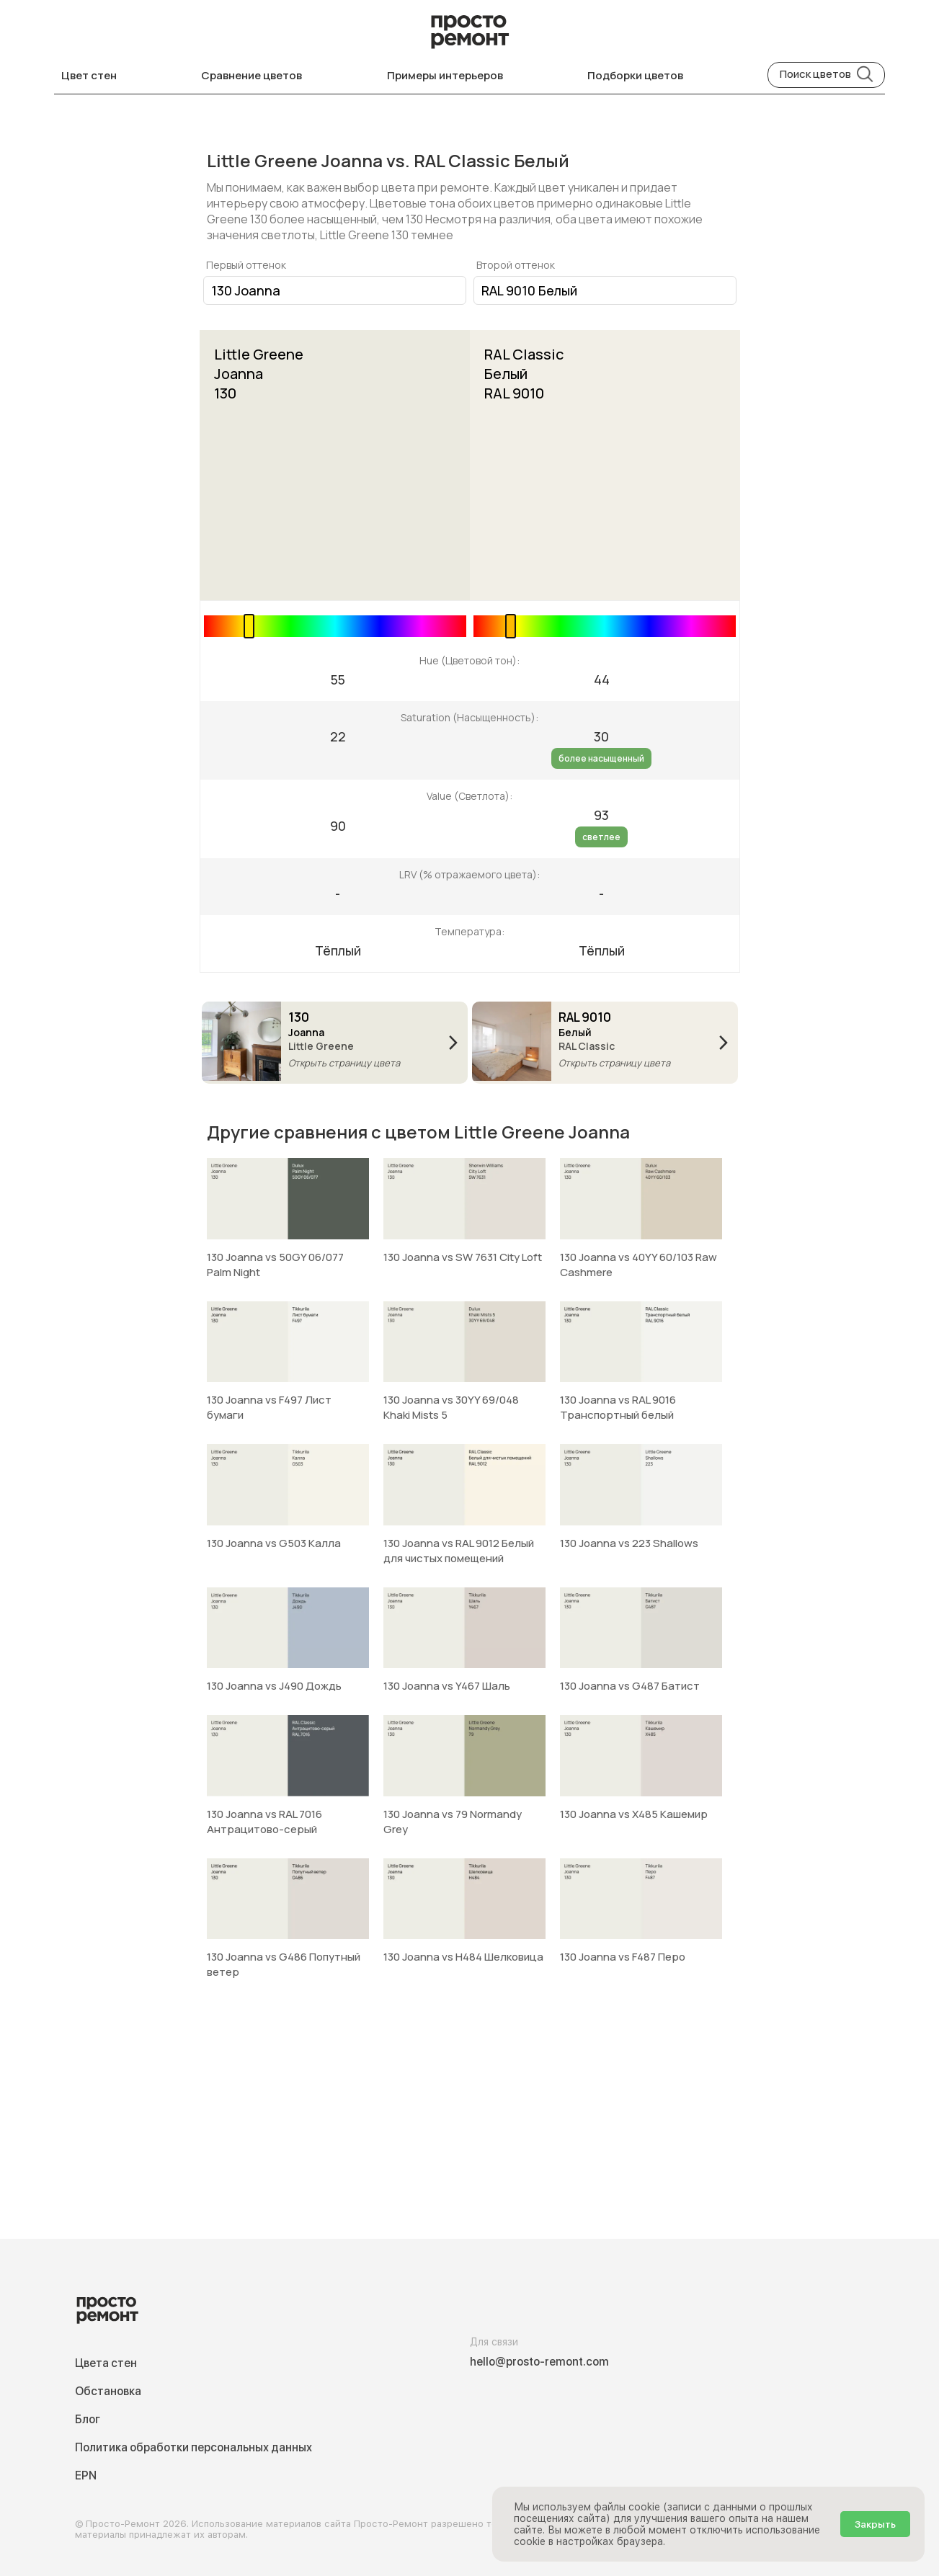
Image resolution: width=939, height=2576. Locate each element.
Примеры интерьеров (445, 75)
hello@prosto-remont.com (539, 2361)
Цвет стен (89, 75)
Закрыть (875, 2524)
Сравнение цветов (251, 75)
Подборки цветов (635, 75)
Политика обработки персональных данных (193, 2447)
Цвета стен (106, 2363)
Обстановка (108, 2391)
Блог (87, 2419)
